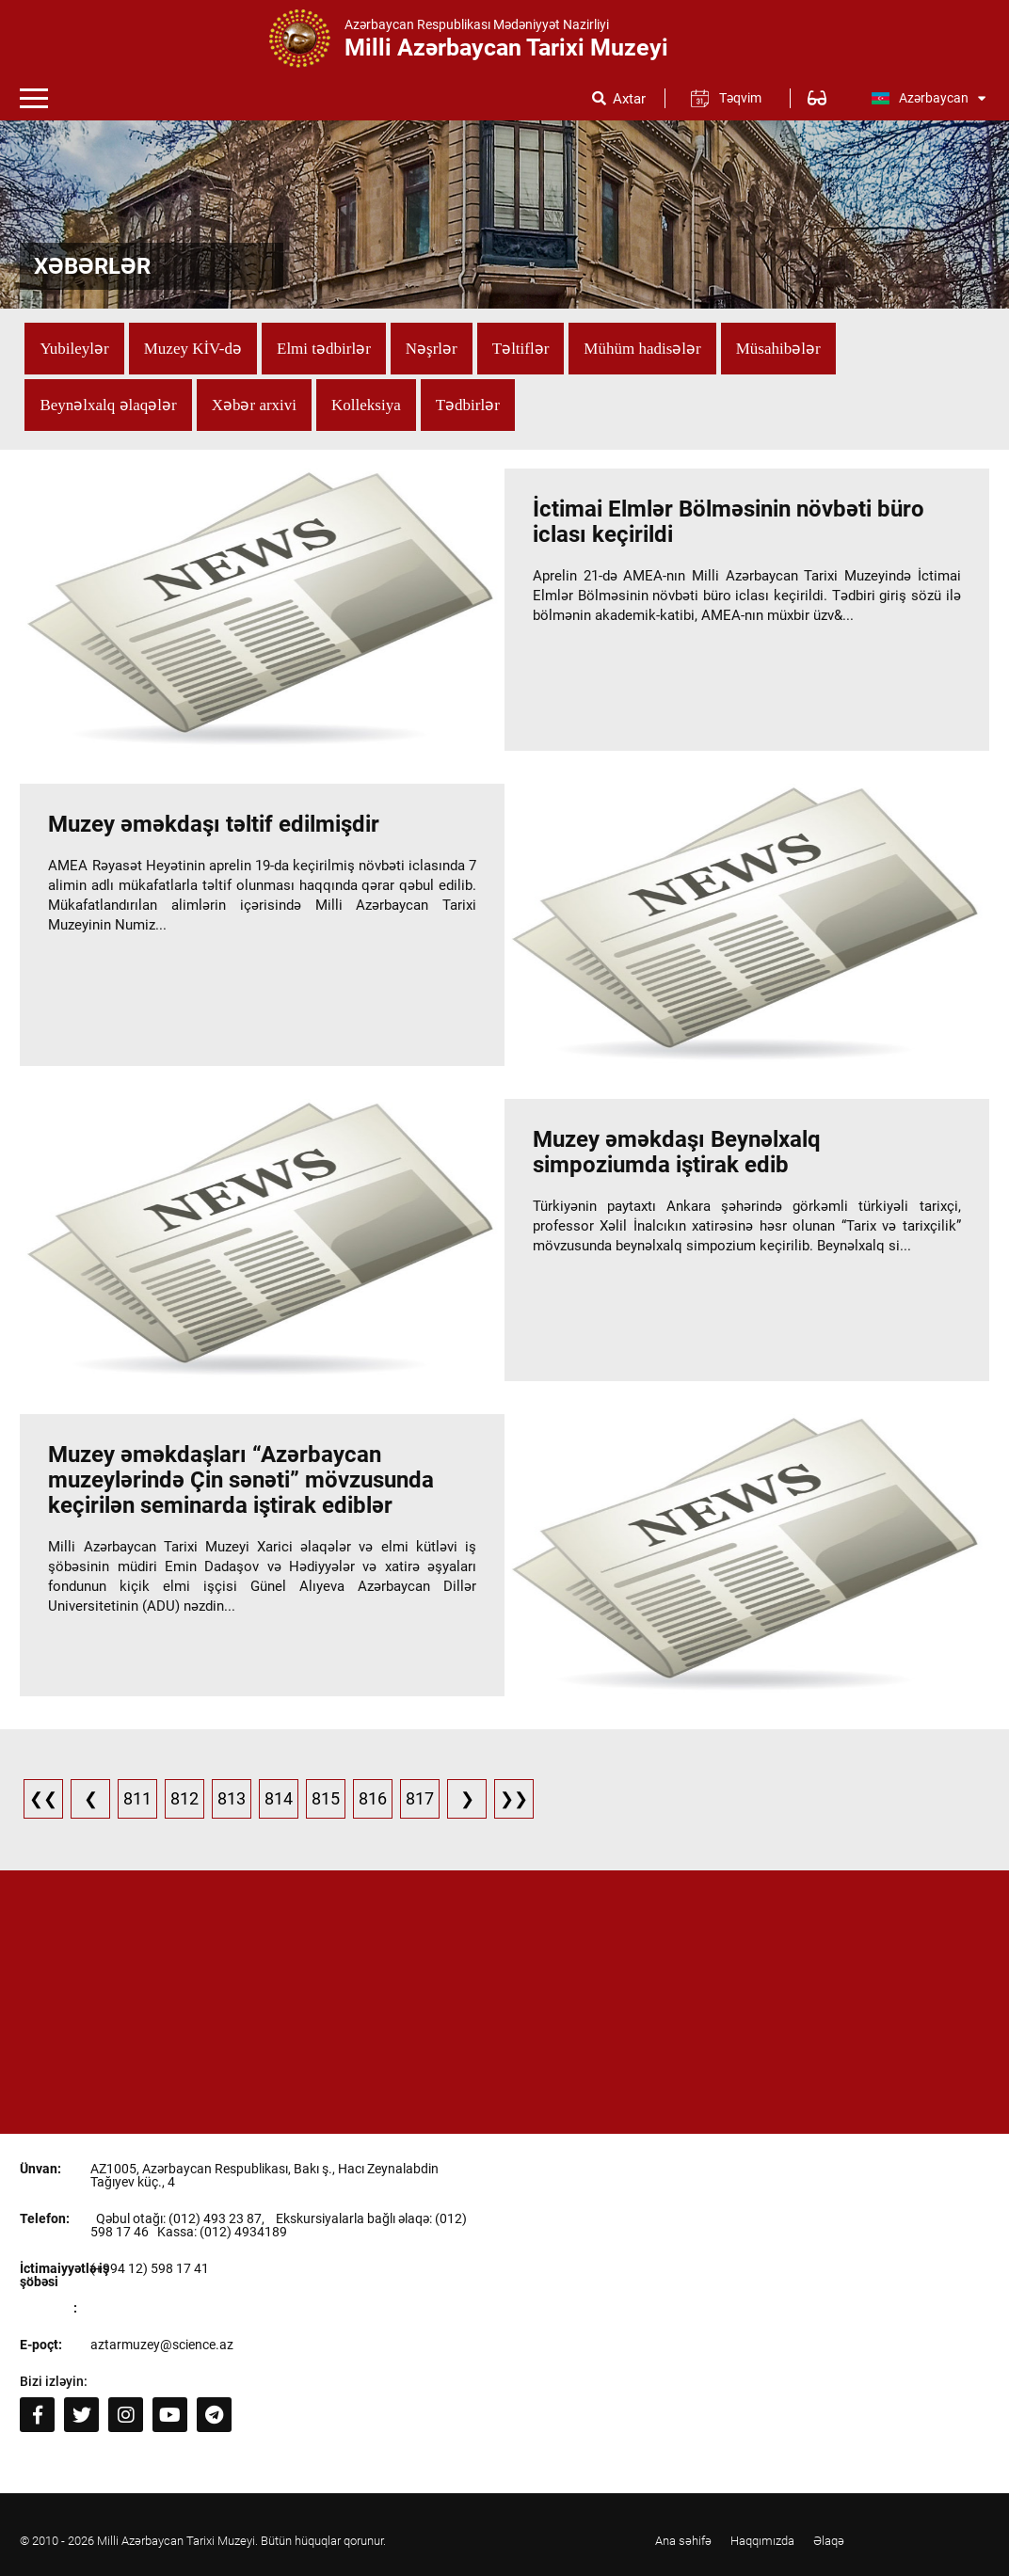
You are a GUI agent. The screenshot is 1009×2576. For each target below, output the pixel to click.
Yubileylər (74, 349)
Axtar (629, 99)
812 (184, 1798)
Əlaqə (828, 2541)
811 (137, 1798)
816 (373, 1798)
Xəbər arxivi (254, 405)
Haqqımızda (762, 2541)
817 (420, 1798)
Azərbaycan (928, 97)
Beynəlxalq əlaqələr (108, 405)
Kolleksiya (366, 405)
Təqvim (740, 97)
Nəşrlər (431, 349)
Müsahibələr (778, 349)
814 (278, 1798)
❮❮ (43, 1798)
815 (326, 1798)
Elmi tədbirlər (324, 349)
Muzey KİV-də (193, 349)
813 (231, 1798)
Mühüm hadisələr (642, 349)
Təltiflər (521, 349)
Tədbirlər (468, 405)
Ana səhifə (683, 2541)
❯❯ (514, 1798)
